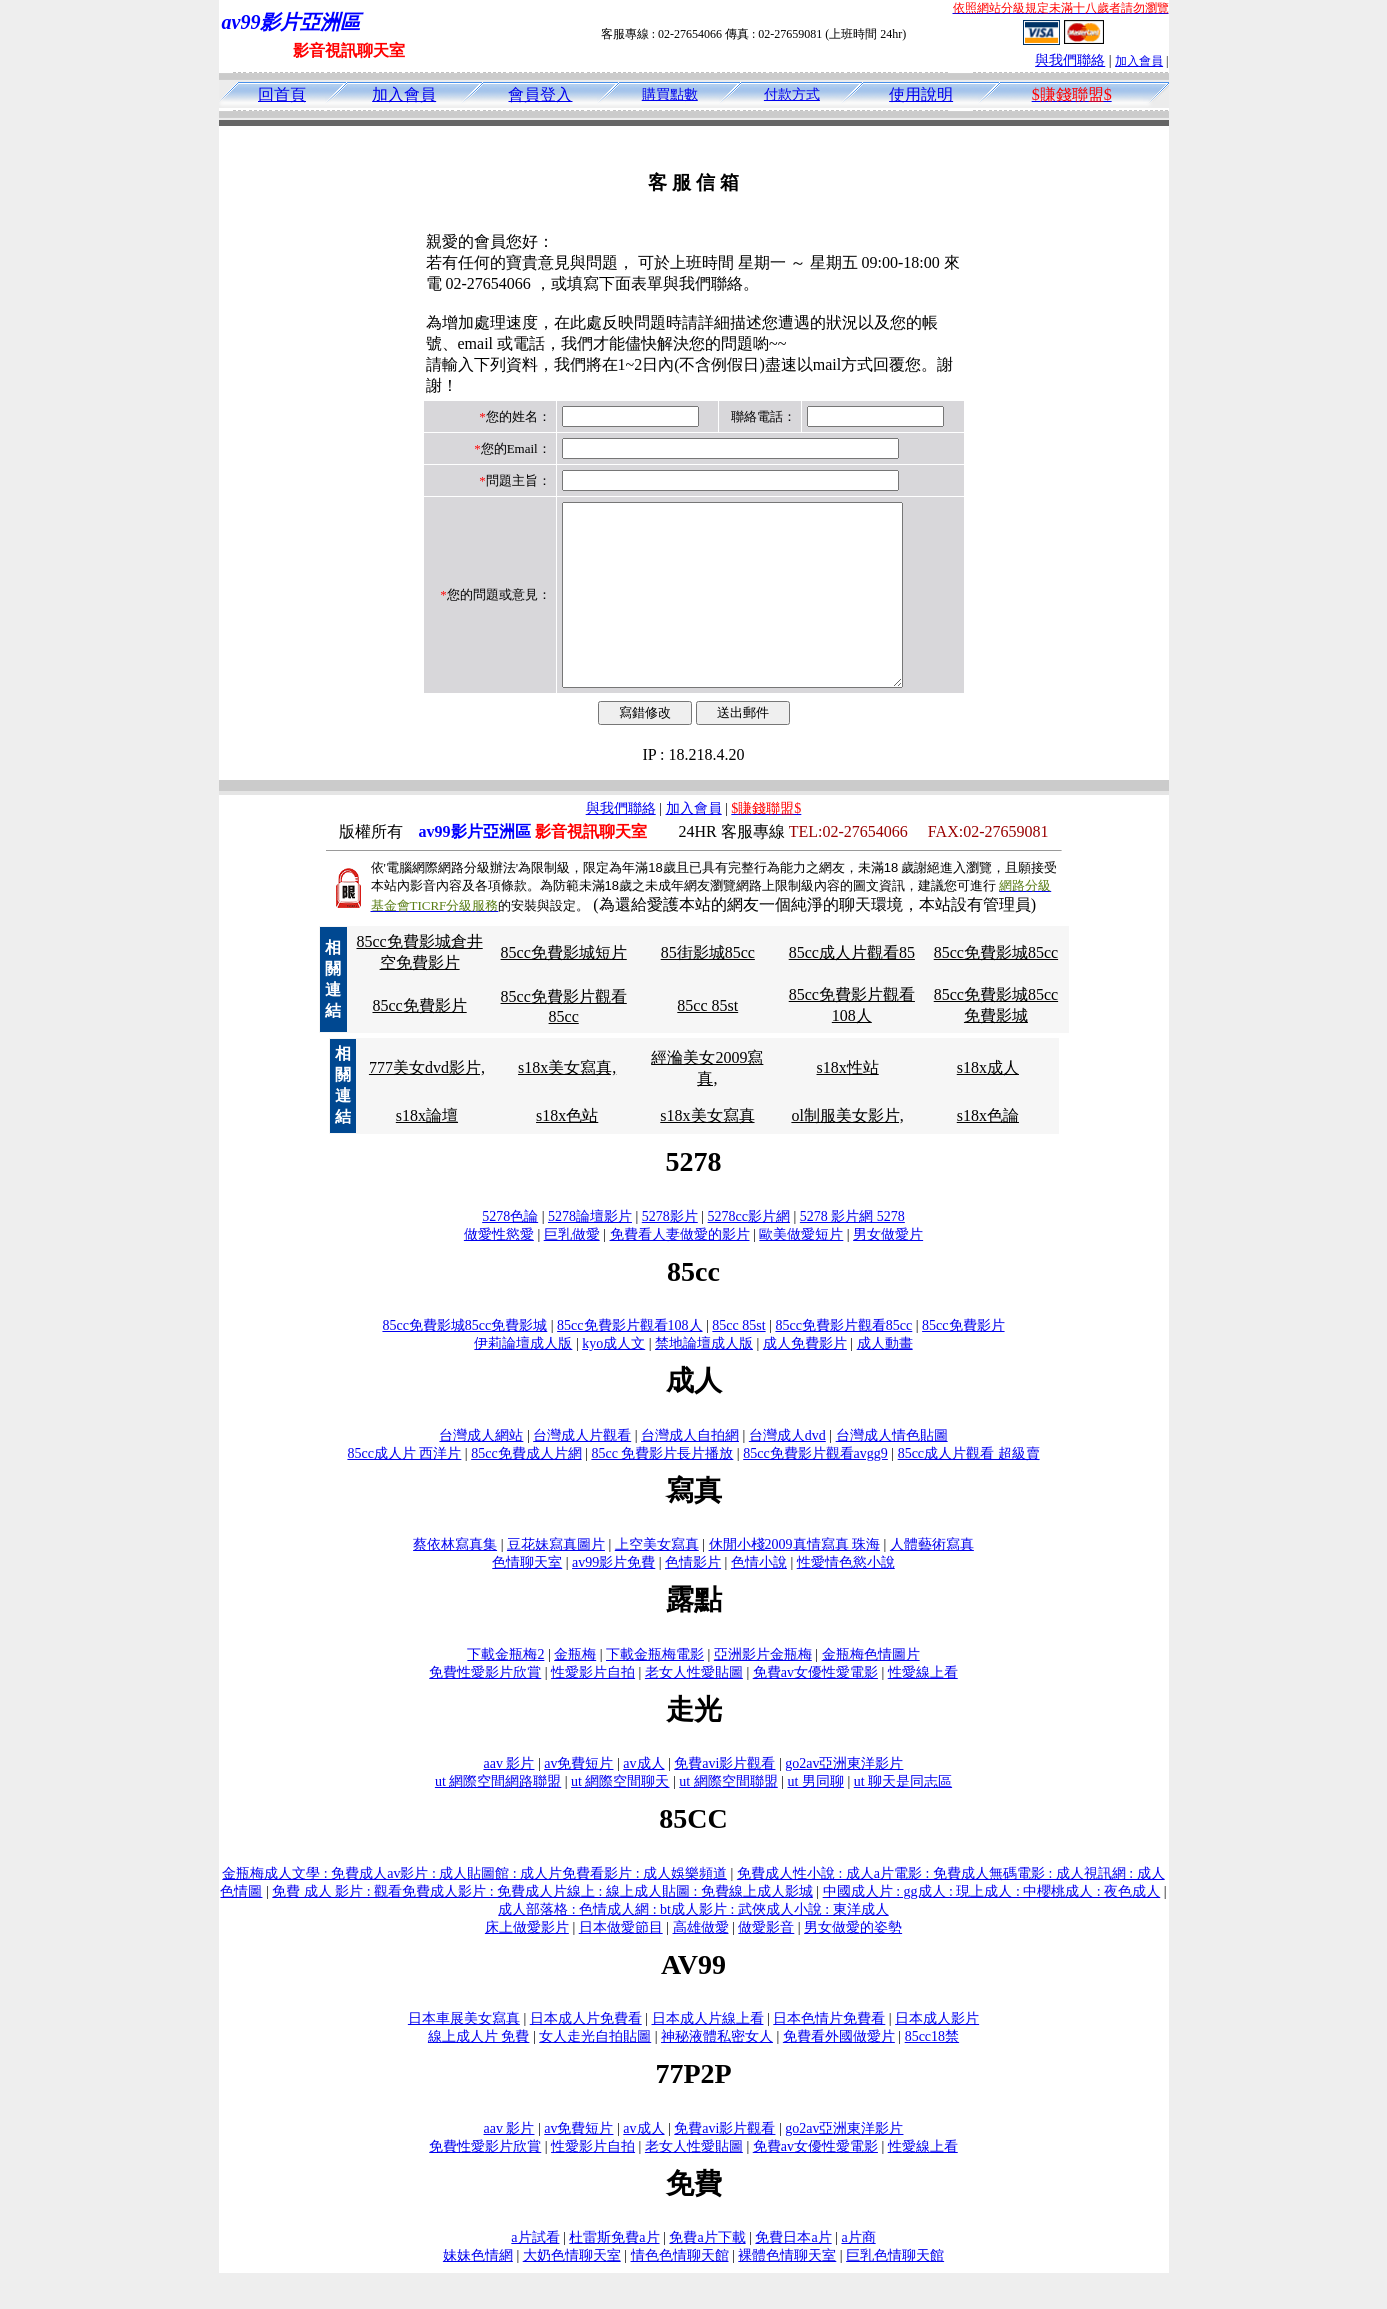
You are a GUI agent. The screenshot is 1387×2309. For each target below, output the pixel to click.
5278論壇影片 (590, 1252)
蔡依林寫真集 (455, 1580)
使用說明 (921, 94)
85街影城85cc (708, 988)
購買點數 (670, 94)
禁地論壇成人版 (704, 1379)
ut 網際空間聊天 (620, 1817)
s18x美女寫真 (707, 1151)
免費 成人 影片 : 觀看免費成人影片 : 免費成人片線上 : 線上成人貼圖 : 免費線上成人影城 (542, 1927)
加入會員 (1139, 61)
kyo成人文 (613, 1379)
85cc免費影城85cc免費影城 (464, 1361)
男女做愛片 (888, 1270)
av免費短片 (578, 1799)
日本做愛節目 (621, 1963)
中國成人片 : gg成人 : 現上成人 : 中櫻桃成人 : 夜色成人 (992, 1927)
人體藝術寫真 (932, 1580)
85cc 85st (707, 1041)
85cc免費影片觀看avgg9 (815, 1489)
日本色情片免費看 (829, 2054)
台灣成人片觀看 (582, 1471)
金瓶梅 (575, 1690)
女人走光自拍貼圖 (595, 2072)
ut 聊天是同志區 (903, 1817)
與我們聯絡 (1070, 60)
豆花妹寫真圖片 (556, 1580)
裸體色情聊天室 (787, 2291)
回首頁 (282, 94)
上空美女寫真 (657, 1580)
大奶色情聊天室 (572, 2291)
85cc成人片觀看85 (852, 988)
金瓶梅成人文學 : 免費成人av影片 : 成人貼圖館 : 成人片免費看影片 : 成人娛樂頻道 (474, 1909)
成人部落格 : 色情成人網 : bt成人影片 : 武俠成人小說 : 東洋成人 (693, 1945)
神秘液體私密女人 (717, 2072)
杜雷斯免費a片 (614, 2273)
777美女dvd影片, (427, 1103)
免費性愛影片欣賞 (485, 1708)
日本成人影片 (937, 2054)
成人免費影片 (805, 1379)
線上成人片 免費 (479, 2072)
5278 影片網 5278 (852, 1252)
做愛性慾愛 (499, 1270)
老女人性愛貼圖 (694, 1708)
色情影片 (693, 1598)
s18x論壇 (427, 1151)
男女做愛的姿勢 (853, 1963)
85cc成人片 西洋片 (404, 1489)
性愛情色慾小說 (846, 1598)
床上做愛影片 (527, 1963)
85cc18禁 (932, 2072)
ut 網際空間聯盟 (728, 1817)
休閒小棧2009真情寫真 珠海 (795, 1580)
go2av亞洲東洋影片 (844, 1799)
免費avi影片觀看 (724, 1799)
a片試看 (535, 2273)
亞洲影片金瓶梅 (763, 1690)
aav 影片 (509, 1799)
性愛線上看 (923, 1708)
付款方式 (792, 94)
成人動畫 (885, 1379)
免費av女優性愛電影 (815, 1708)
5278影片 (670, 1252)
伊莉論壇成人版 (523, 1379)
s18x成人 (988, 1103)
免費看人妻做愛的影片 (680, 1270)
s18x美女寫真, (567, 1103)
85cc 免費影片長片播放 (662, 1489)
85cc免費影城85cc (996, 988)
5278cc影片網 (749, 1252)
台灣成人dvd (787, 1471)
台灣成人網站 (481, 1471)
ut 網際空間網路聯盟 (498, 1817)
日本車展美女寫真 (464, 2054)
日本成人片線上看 (708, 2054)
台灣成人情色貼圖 (892, 1471)
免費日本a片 (793, 2273)
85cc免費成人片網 (526, 1489)
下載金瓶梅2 (505, 1690)
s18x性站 (848, 1103)
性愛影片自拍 (593, 1708)
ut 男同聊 (816, 1817)
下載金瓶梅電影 (655, 1690)
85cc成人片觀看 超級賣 (969, 1489)
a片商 (858, 2273)
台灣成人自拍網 (690, 1471)
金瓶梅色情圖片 (871, 1690)
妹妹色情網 (478, 2291)
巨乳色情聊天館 (895, 2291)
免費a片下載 (707, 2273)
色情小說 (759, 1598)
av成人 (643, 1799)
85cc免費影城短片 (564, 988)
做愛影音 (766, 1963)
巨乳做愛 (572, 1270)
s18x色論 (988, 1151)
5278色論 (510, 1252)
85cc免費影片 (419, 1041)
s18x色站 (567, 1151)
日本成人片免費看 (586, 2054)
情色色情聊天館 (680, 2291)
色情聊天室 (527, 1598)
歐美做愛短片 (801, 1270)
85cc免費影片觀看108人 (629, 1361)
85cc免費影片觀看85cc (843, 1361)
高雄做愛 (701, 1963)
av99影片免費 (613, 1598)
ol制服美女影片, (847, 1151)
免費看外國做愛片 (839, 2072)
